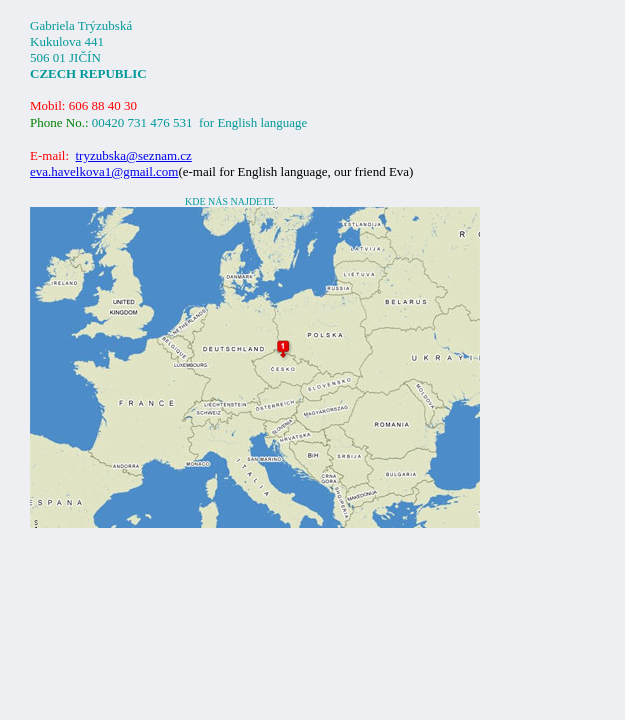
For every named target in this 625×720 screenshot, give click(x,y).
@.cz (134, 155)
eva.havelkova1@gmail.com (104, 171)
